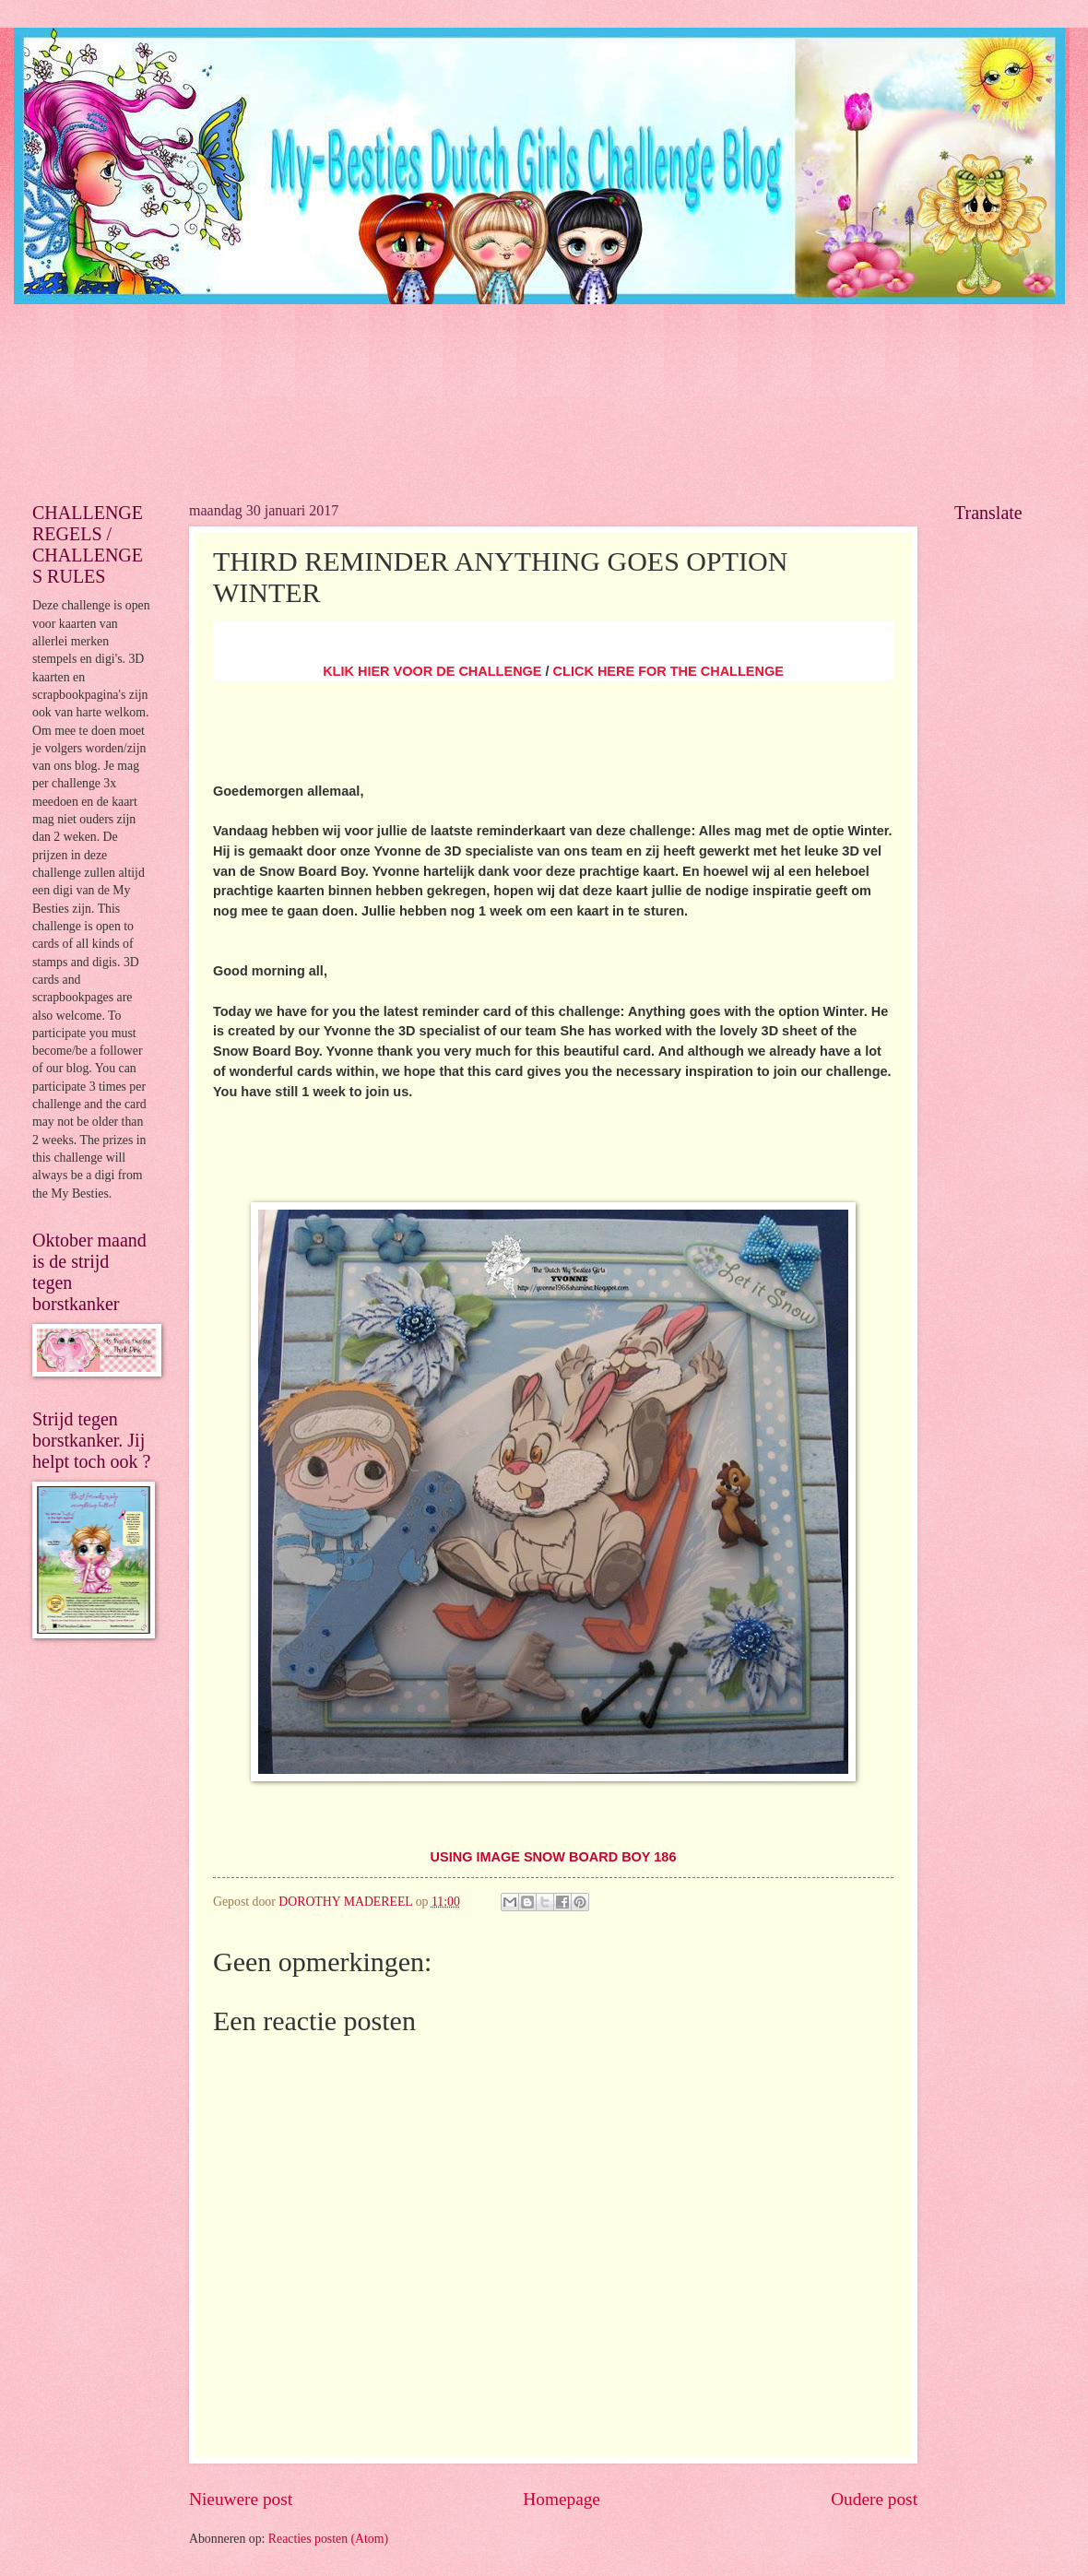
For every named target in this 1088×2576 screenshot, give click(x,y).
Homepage (561, 2499)
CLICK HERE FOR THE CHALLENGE (668, 671)
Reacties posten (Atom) (328, 2539)
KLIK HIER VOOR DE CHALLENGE (432, 671)
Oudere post (874, 2499)
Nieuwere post (240, 2499)
